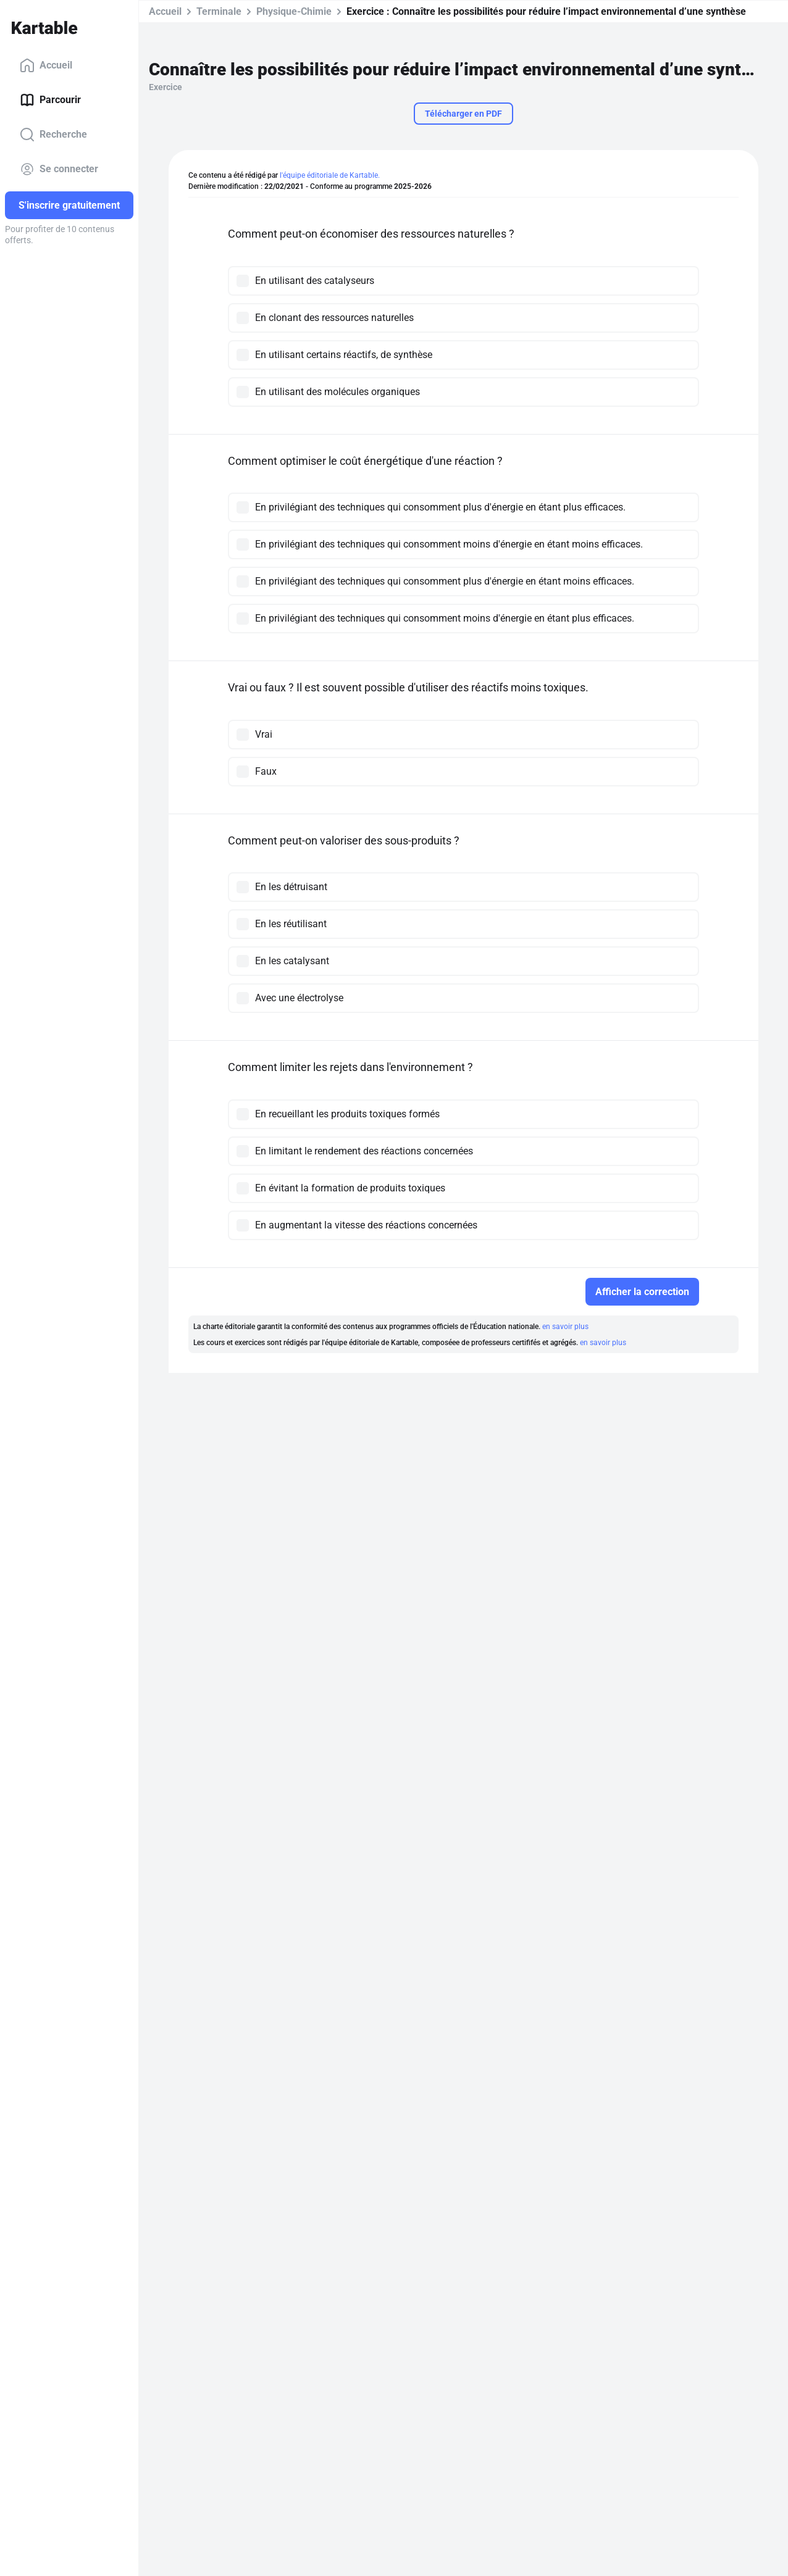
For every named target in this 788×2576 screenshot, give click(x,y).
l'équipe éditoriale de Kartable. (330, 175)
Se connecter (59, 169)
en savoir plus (565, 1326)
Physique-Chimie (294, 11)
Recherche (53, 134)
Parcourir (50, 100)
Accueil (46, 65)
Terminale (218, 11)
